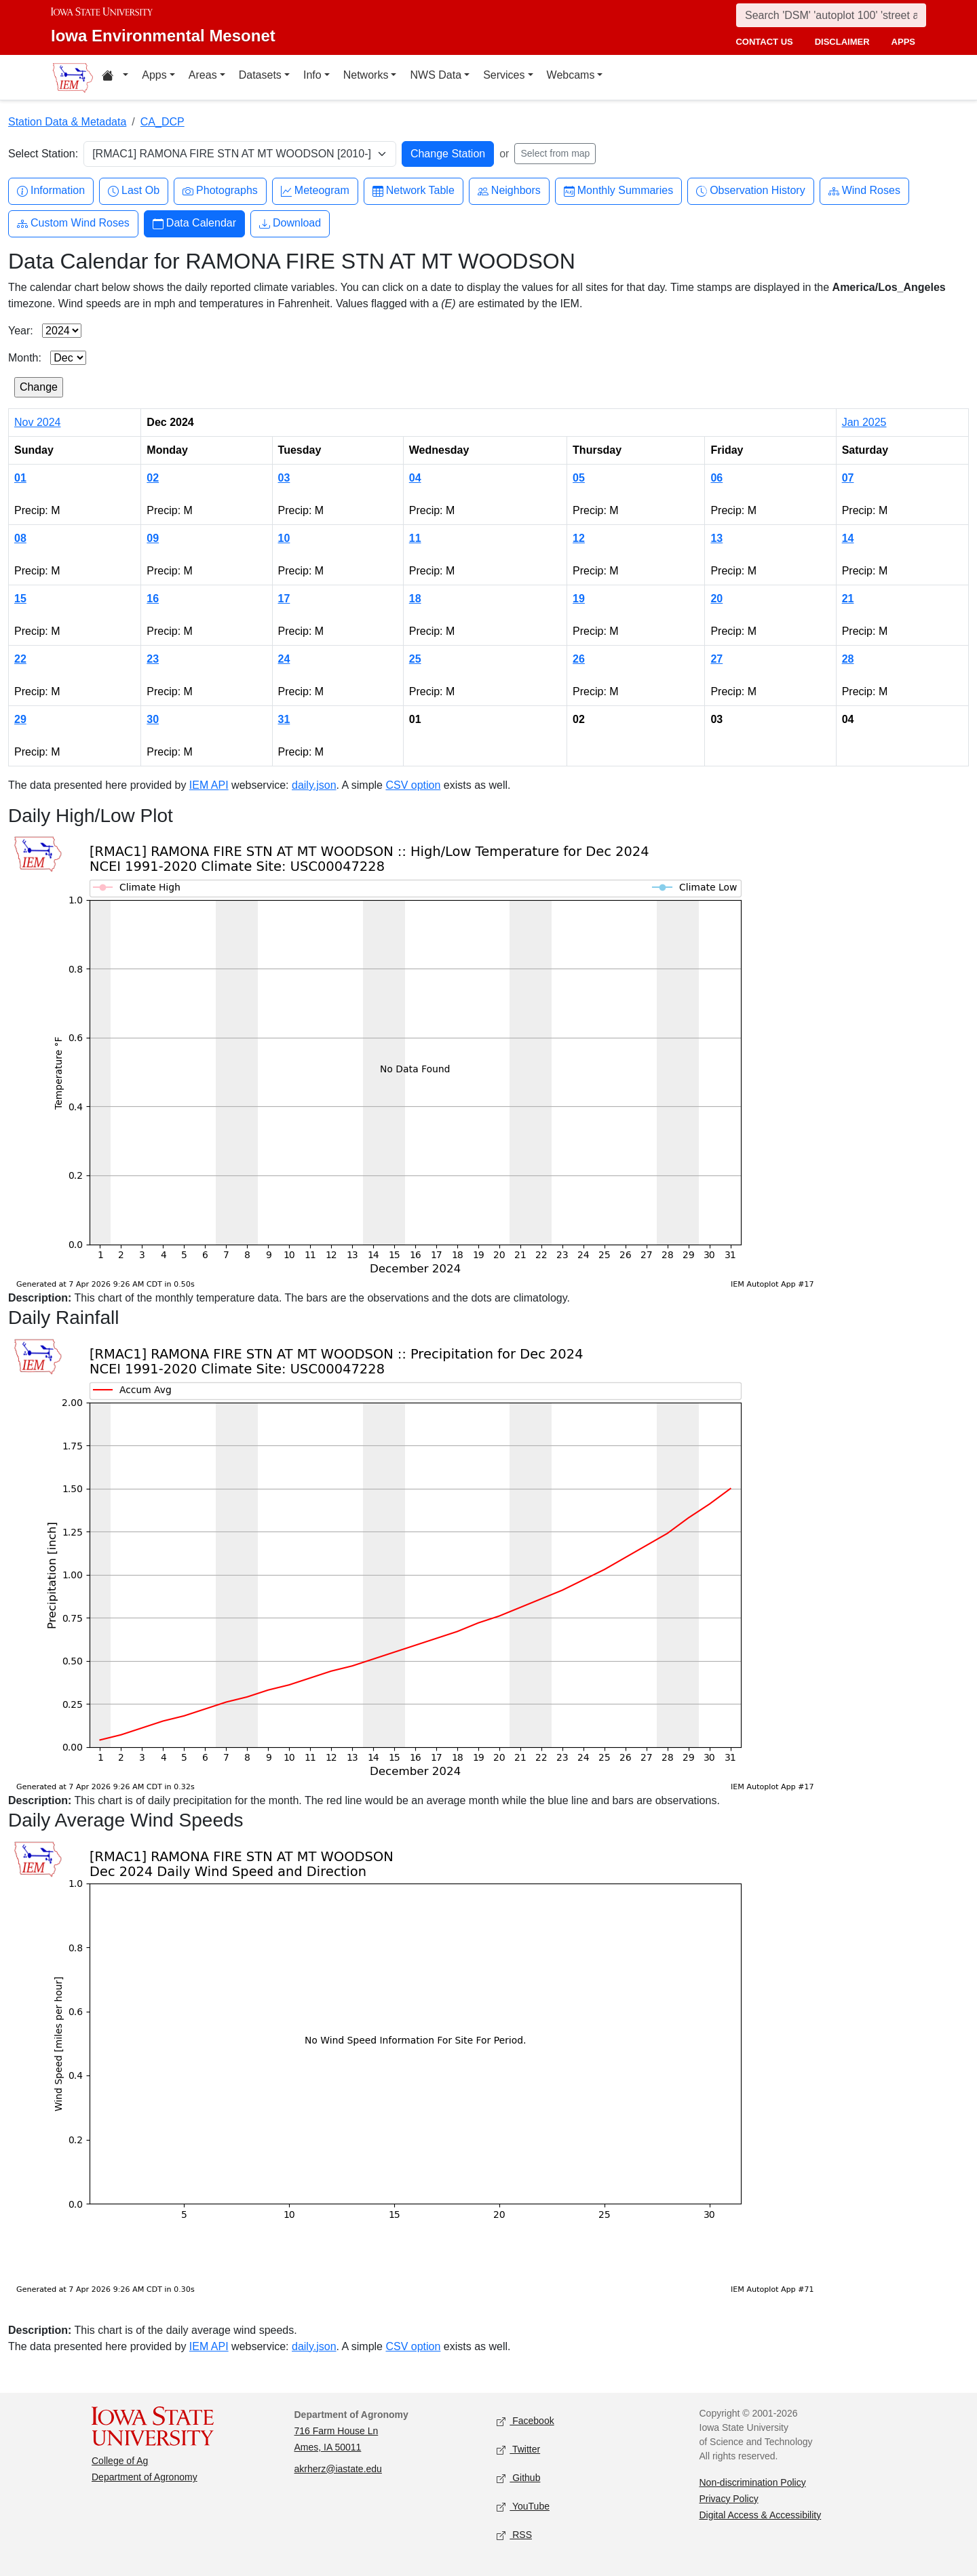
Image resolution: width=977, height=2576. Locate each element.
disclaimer (842, 42)
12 (579, 538)
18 (415, 598)
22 (20, 659)
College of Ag (120, 2460)
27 (716, 659)
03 (284, 478)
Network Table (413, 191)
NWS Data (435, 75)
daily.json (314, 785)
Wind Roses (864, 191)
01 (20, 478)
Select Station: (43, 153)
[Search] (831, 15)
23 (153, 659)
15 (20, 598)
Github (518, 2478)
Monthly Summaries (618, 191)
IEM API (209, 785)
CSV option (412, 785)
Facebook (525, 2421)
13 (716, 538)
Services (503, 75)
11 (415, 538)
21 (848, 598)
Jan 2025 (864, 422)
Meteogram (315, 191)
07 (848, 478)
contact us (763, 42)
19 (579, 598)
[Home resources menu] (115, 77)
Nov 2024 (37, 422)
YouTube (523, 2506)
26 (579, 659)
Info (312, 75)
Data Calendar (194, 223)
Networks (366, 75)
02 (153, 478)
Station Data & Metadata (67, 122)
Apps (154, 75)
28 (848, 659)
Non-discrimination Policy (753, 2482)
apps (903, 42)
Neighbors (509, 191)
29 (20, 719)
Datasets (260, 75)
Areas (203, 75)
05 (579, 478)
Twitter (518, 2449)
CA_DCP (162, 122)
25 (415, 659)
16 (153, 598)
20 (716, 598)
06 (716, 478)
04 (415, 478)
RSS (514, 2535)
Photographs (220, 191)
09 (153, 538)
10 (284, 538)
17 (284, 598)
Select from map (555, 153)
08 (20, 538)
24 (284, 659)
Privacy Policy (729, 2498)
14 (848, 538)
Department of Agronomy (144, 2477)
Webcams (571, 75)
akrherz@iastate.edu (338, 2468)
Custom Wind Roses (73, 223)
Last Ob (133, 191)
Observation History (750, 191)
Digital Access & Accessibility (761, 2515)
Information (51, 191)
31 (284, 719)
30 (153, 719)
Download (290, 223)
